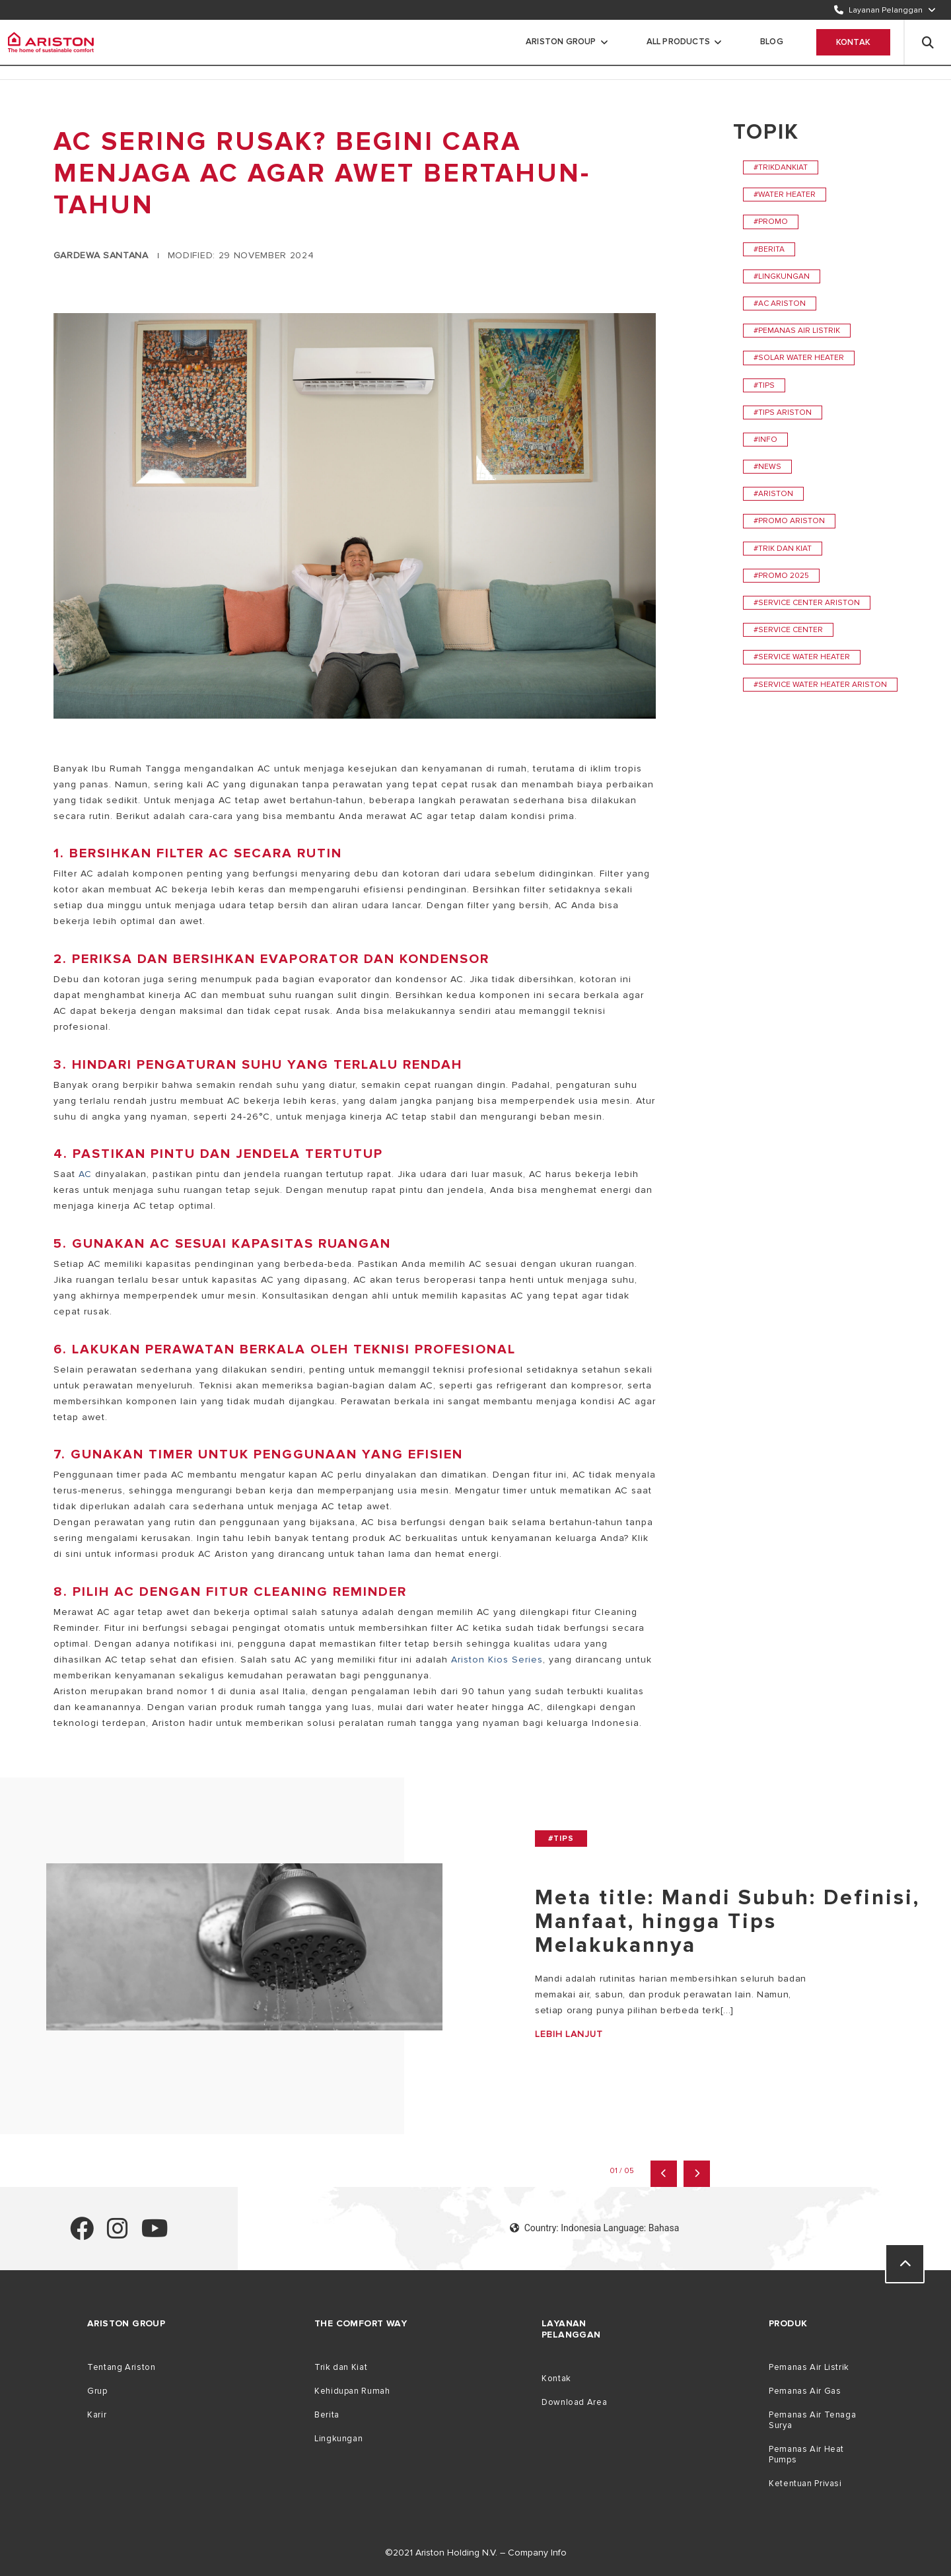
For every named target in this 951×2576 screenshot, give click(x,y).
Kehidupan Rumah (352, 2391)
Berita (326, 2415)
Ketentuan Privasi (805, 2483)
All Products (678, 41)
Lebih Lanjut (569, 2034)
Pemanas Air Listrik (809, 2367)
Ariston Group (561, 41)
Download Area (574, 2402)
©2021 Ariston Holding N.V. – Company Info (476, 2553)
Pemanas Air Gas (805, 2391)
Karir (96, 2415)
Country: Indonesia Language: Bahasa (595, 2228)
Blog (771, 41)
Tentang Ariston (121, 2367)
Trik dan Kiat (340, 2367)
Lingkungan (338, 2438)
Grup (97, 2391)
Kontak (853, 42)
